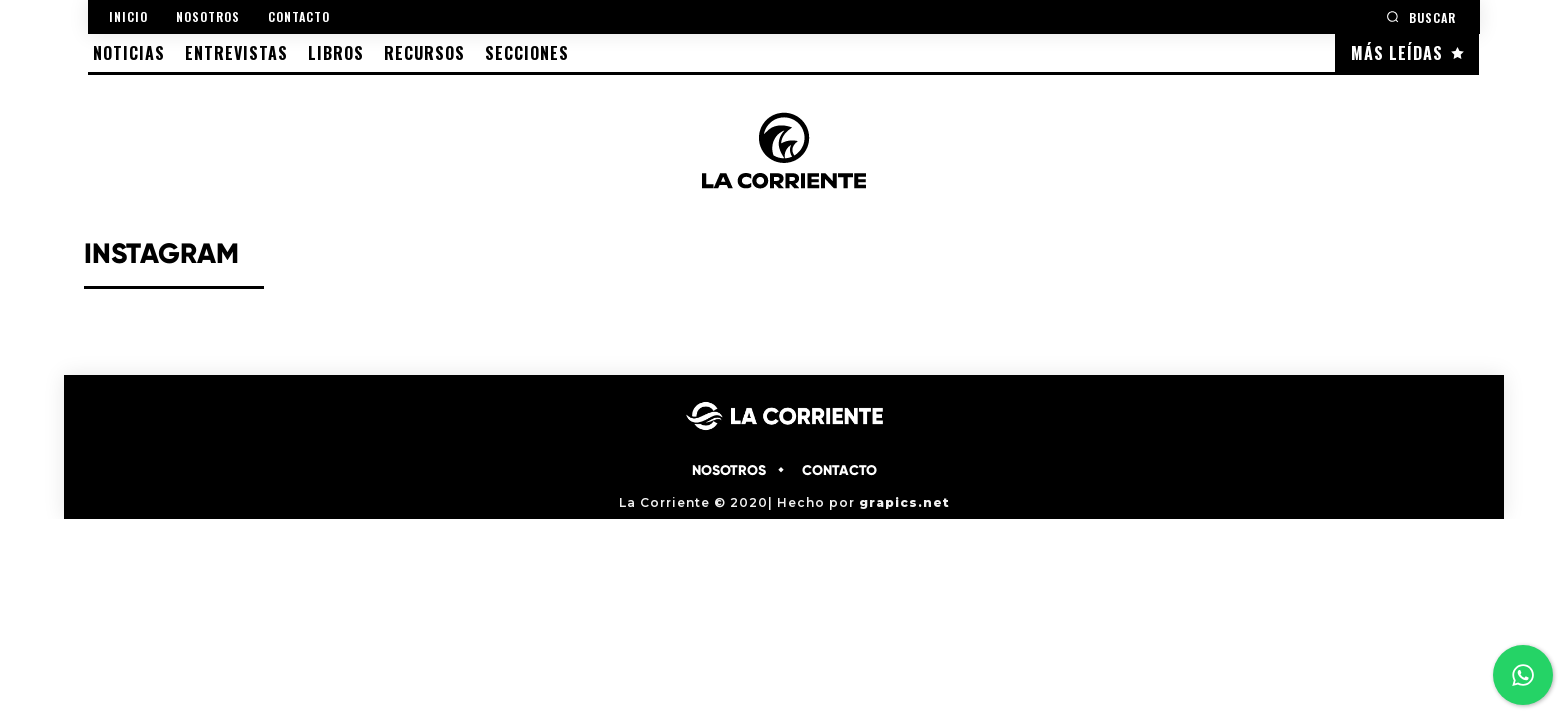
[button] (1421, 16)
